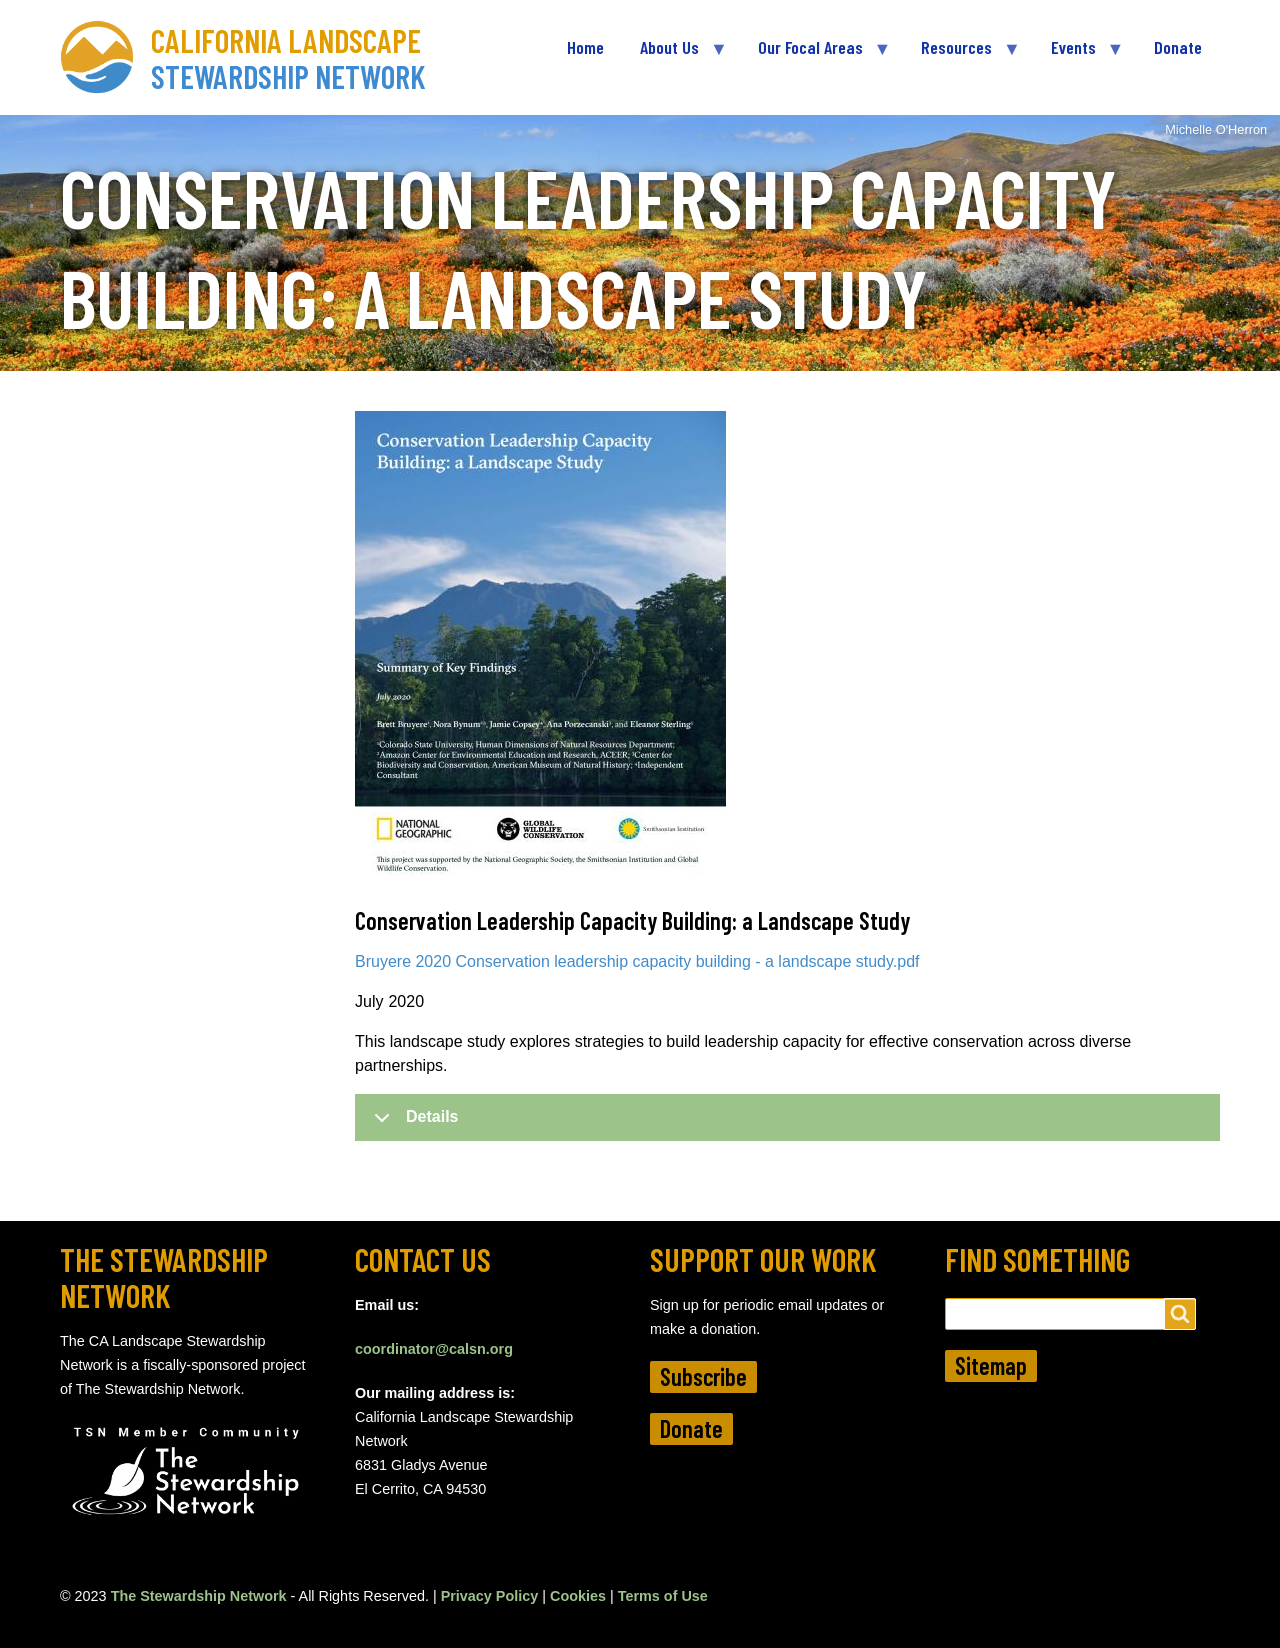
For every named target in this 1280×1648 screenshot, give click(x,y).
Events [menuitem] (1078, 55)
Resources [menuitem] (961, 55)
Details (412, 1124)
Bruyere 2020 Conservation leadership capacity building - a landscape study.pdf (637, 961)
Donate (691, 1428)
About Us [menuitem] (674, 55)
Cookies (578, 1596)
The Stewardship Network (199, 1596)
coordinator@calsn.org (434, 1349)
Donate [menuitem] (1178, 47)
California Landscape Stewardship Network (288, 58)
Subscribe (703, 1376)
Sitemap (991, 1365)
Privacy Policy (490, 1596)
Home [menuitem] (585, 47)
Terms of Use (663, 1596)
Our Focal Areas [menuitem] (815, 55)
